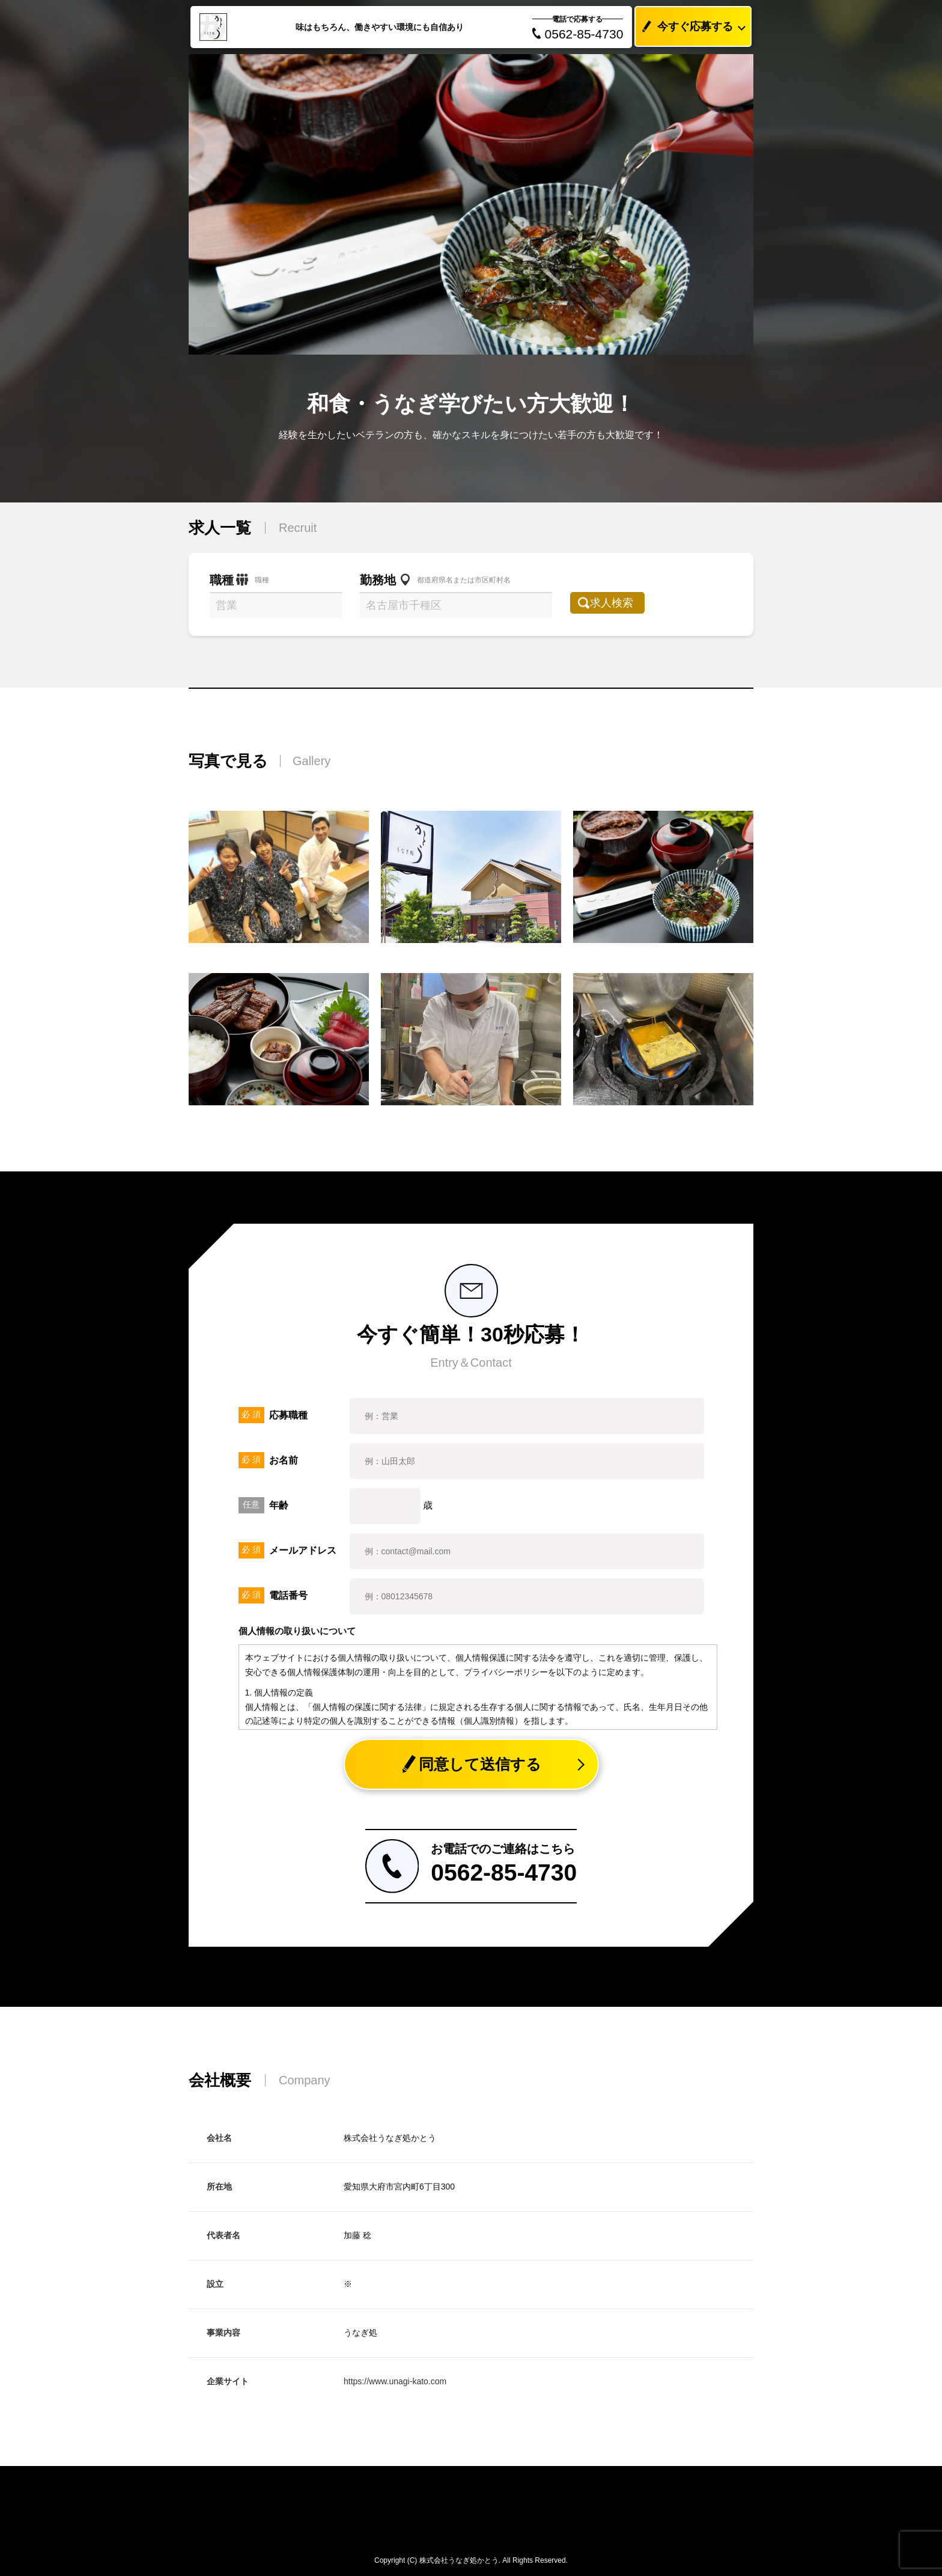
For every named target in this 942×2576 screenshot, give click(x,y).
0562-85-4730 (578, 34)
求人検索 (619, 603)
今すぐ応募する (684, 26)
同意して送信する (471, 1764)
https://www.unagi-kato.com (395, 2381)
